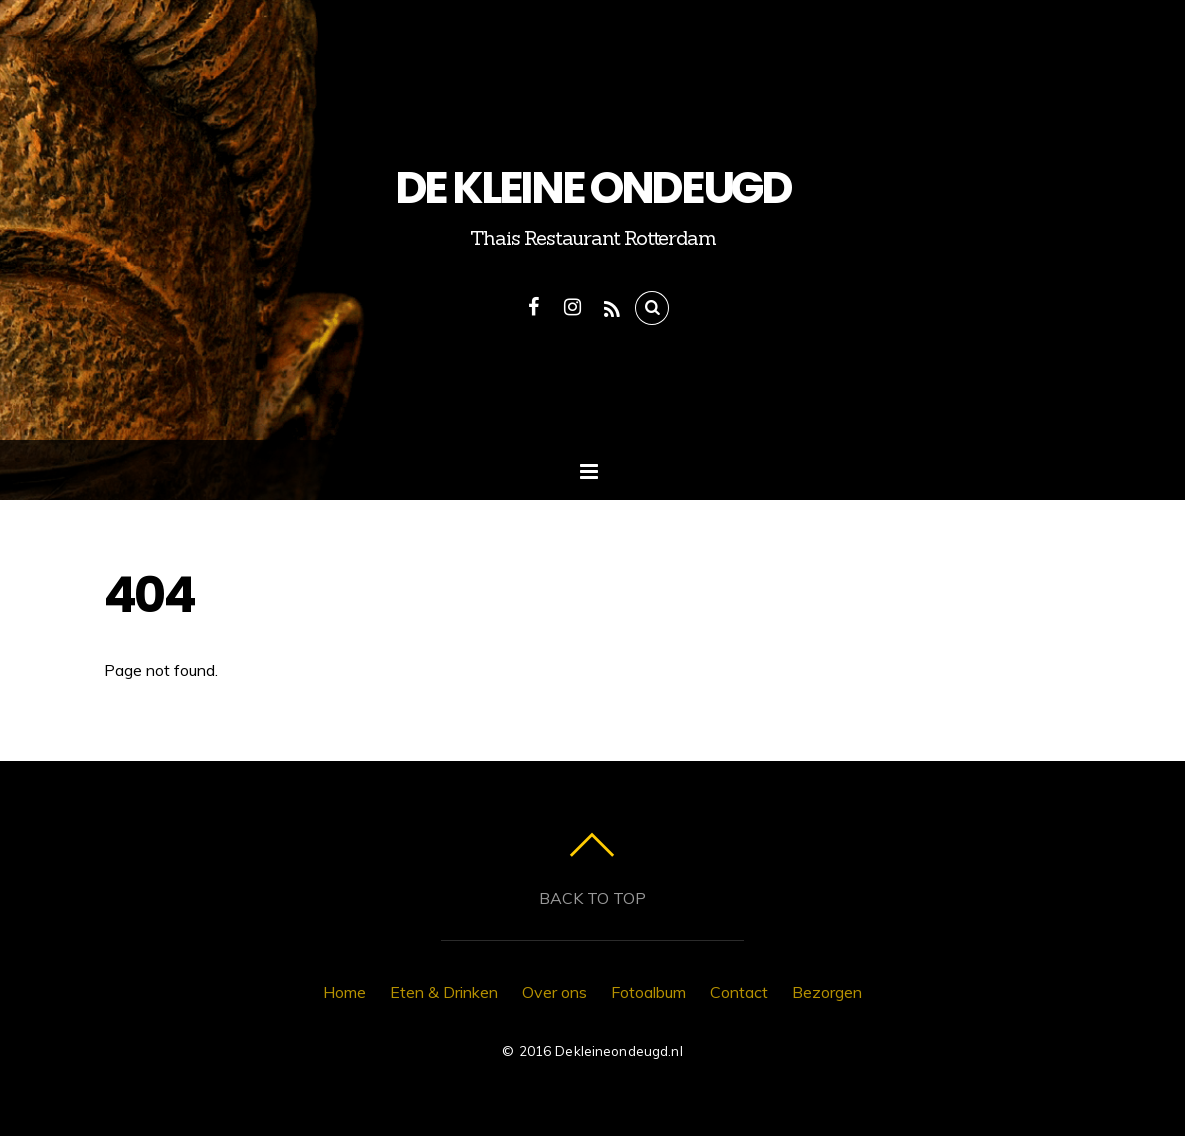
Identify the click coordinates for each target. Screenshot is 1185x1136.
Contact (739, 992)
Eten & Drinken (444, 992)
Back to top (592, 898)
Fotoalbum (648, 992)
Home (344, 992)
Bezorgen (827, 992)
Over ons (554, 992)
